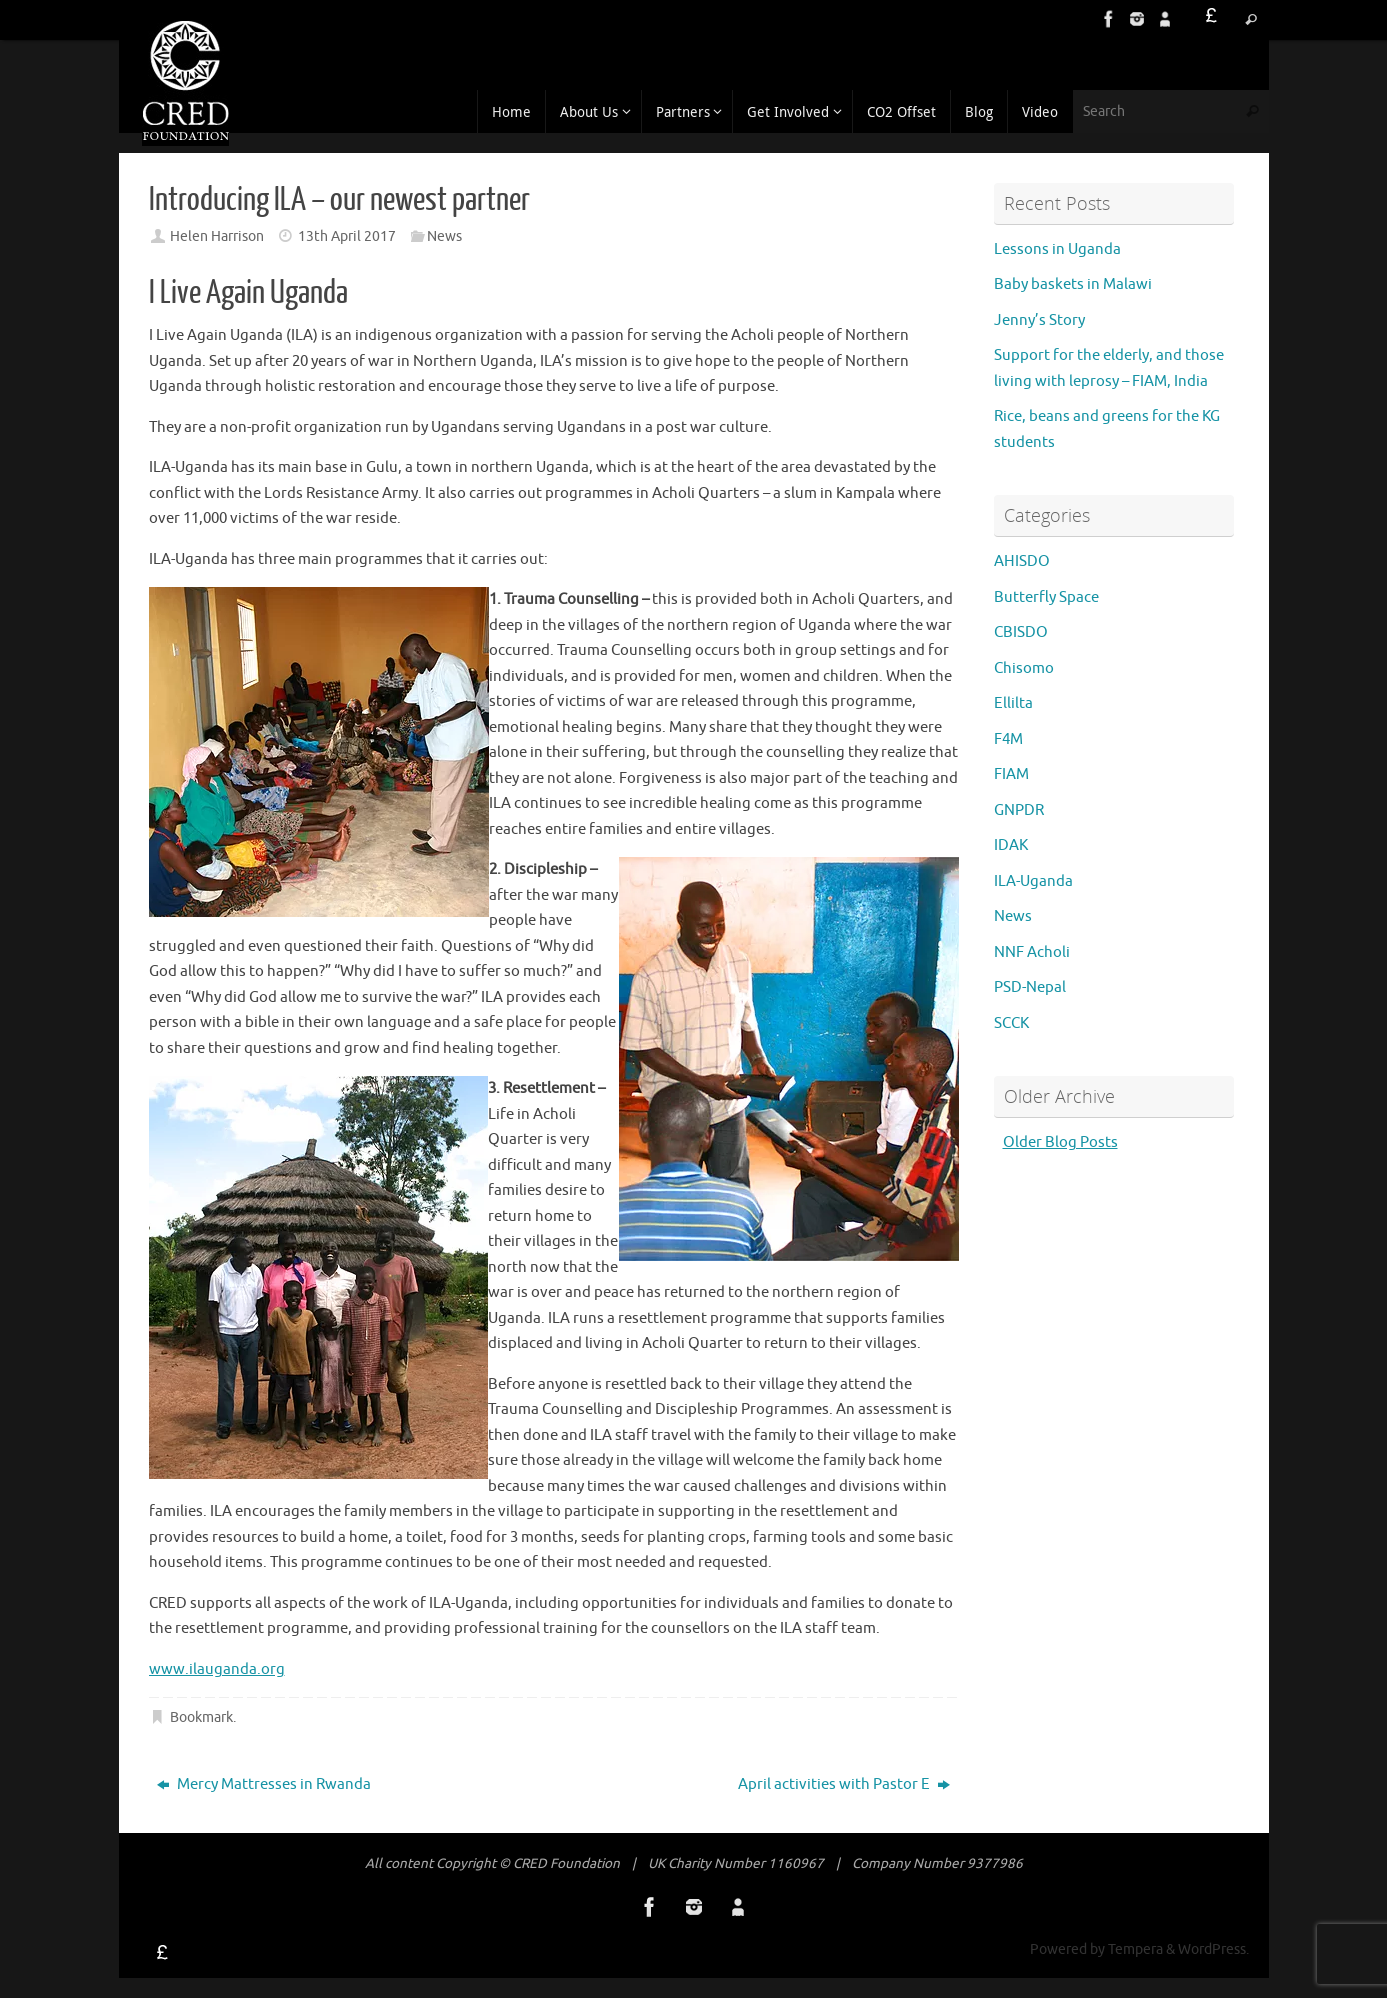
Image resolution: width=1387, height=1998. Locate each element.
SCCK (1011, 1023)
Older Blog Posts (1060, 1142)
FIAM (1011, 774)
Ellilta (1013, 703)
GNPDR (1019, 810)
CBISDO (1021, 632)
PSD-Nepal (1030, 987)
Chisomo (1024, 668)
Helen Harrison (217, 236)
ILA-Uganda (1033, 881)
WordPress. (1213, 1949)
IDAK (1011, 845)
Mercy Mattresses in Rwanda (264, 1784)
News (444, 236)
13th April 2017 (347, 236)
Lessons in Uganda (1057, 249)
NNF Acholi (1032, 952)
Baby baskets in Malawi (1073, 284)
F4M (1008, 739)
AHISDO (1022, 561)
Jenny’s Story (1045, 320)
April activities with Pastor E (844, 1784)
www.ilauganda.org (217, 1669)
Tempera (1135, 1949)
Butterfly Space (1046, 597)
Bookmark (201, 1717)
